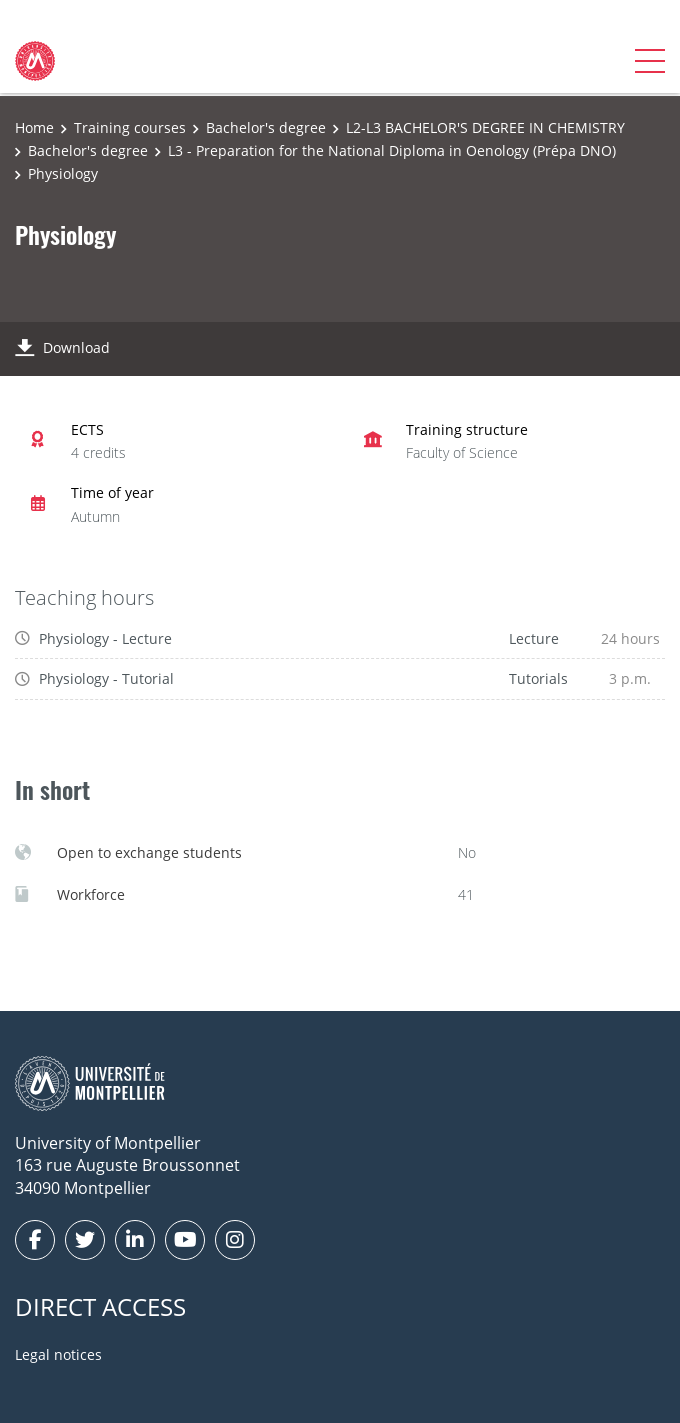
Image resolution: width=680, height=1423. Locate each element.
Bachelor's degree (266, 127)
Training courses (130, 127)
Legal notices (58, 1354)
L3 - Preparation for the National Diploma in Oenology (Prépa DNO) (392, 150)
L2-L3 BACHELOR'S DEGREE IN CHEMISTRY (485, 127)
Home (34, 127)
